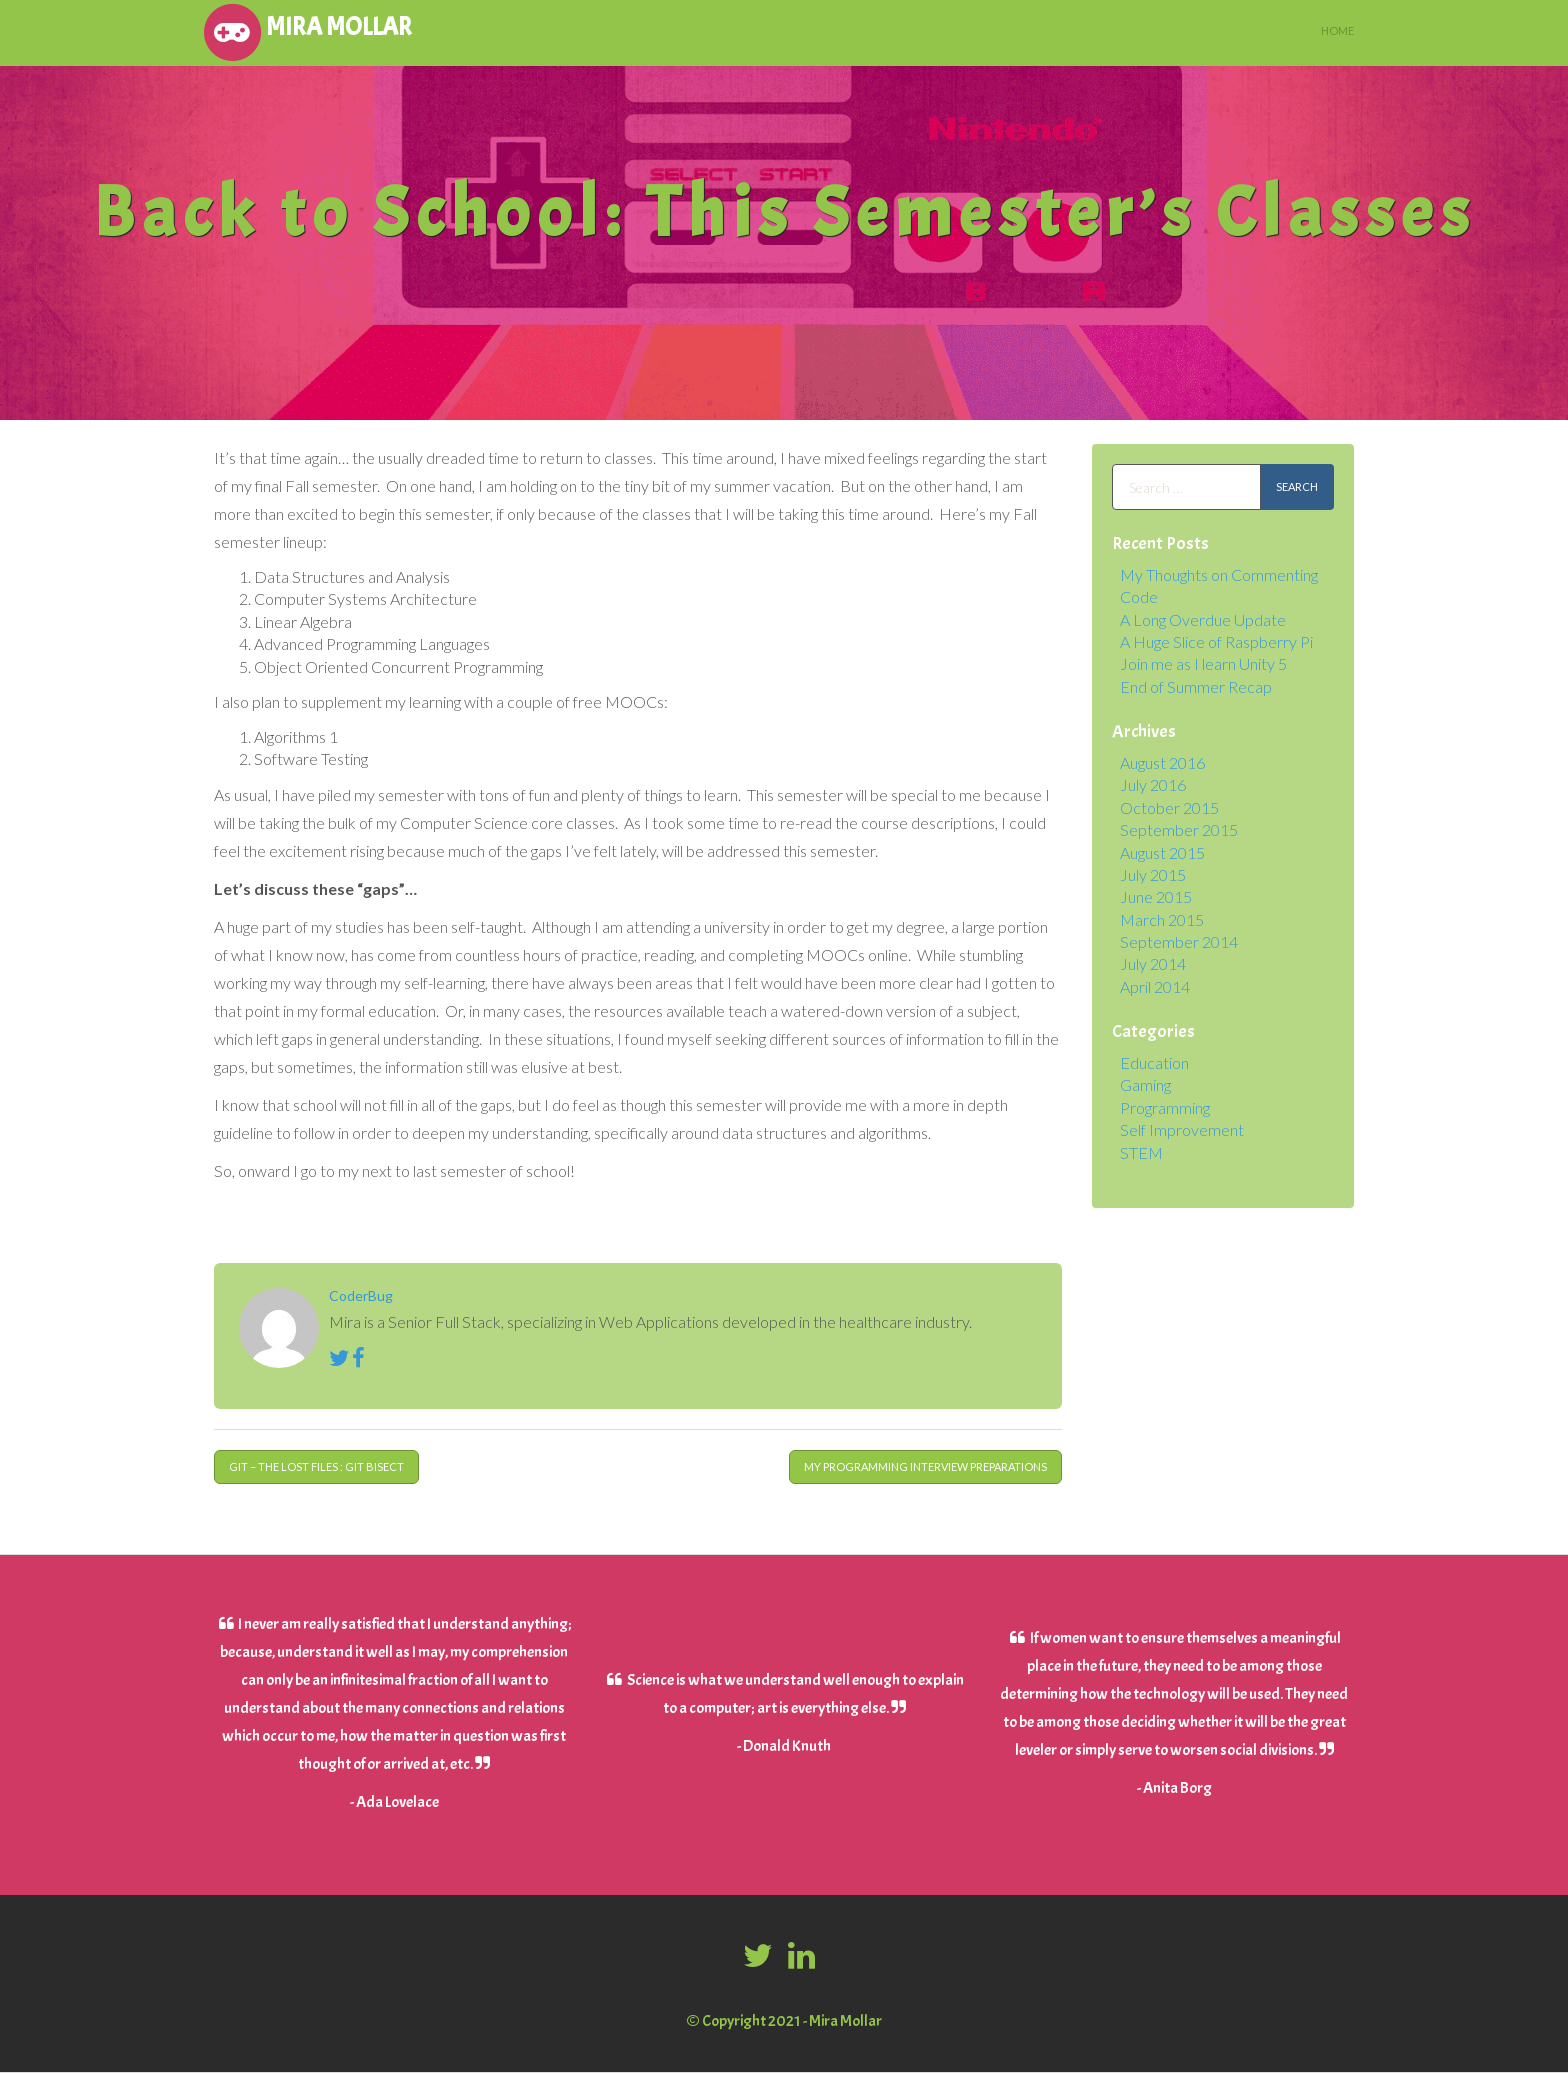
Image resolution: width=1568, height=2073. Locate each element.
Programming (1165, 1107)
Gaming (1145, 1084)
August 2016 (1162, 762)
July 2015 (1153, 874)
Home (1337, 30)
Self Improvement (1182, 1129)
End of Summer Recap (1196, 686)
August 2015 (1162, 852)
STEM (1141, 1152)
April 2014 (1155, 986)
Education (1154, 1062)
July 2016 (1153, 784)
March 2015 (1162, 919)
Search (1297, 486)
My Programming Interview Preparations (925, 1466)
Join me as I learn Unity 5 (1203, 663)
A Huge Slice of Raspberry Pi (1216, 641)
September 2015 (1179, 829)
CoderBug (361, 1295)
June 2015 (1156, 896)
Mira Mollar (305, 30)
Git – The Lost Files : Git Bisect (316, 1466)
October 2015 (1169, 807)
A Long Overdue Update (1203, 619)
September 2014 (1179, 941)
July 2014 (1153, 963)
